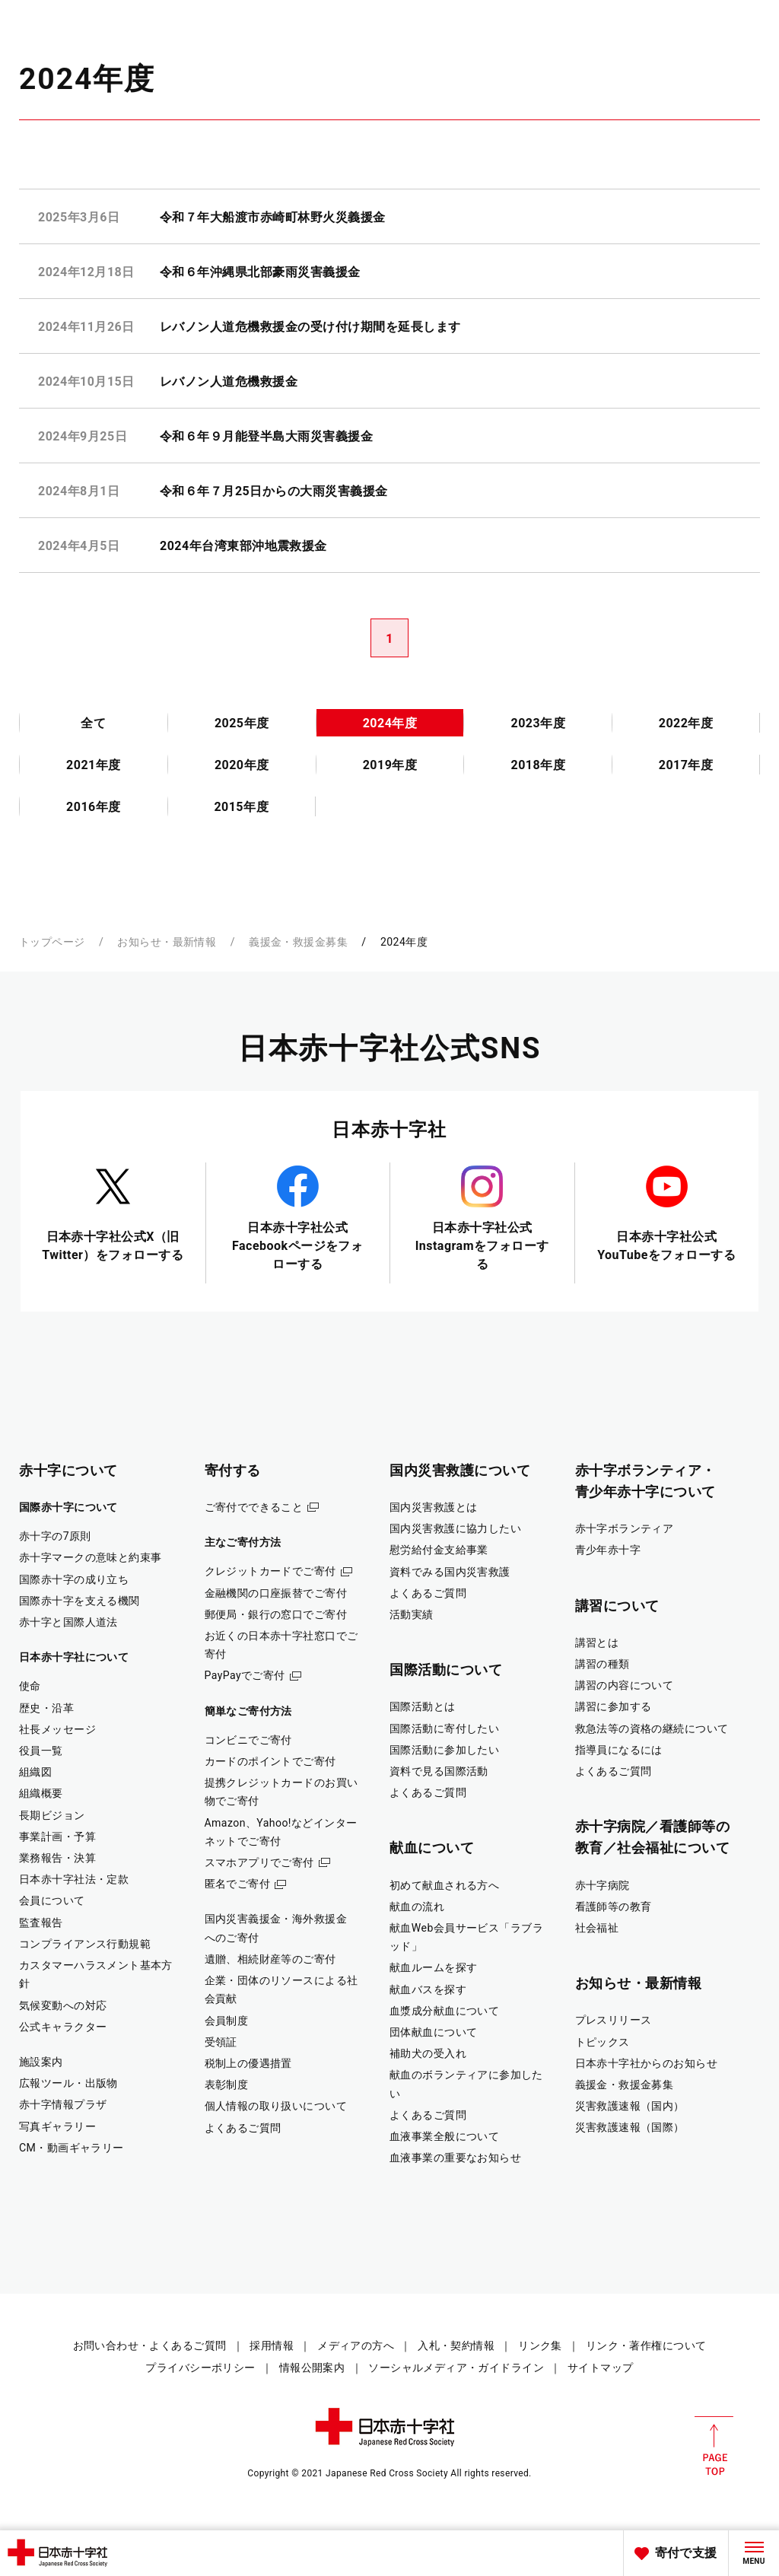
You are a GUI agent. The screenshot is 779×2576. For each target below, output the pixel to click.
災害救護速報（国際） (630, 2127)
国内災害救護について (460, 1470)
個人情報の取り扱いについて (276, 2106)
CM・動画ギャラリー (71, 2148)
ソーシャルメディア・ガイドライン (456, 2367)
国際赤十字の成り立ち (74, 1579)
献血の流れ (417, 1906)
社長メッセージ (57, 1729)
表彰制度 (227, 2084)
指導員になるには (619, 1750)
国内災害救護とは (433, 1507)
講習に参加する (613, 1706)
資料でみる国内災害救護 (450, 1572)
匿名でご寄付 (238, 1884)
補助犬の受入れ (428, 2053)
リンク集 (540, 2345)
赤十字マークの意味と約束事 (90, 1557)
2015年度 (241, 807)
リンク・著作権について (646, 2345)
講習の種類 (602, 1664)
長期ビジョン (52, 1815)
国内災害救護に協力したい (455, 1528)
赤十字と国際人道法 (68, 1622)
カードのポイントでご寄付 (270, 1761)
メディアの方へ (355, 2345)
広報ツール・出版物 (68, 2083)
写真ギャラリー (57, 2126)
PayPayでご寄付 (245, 1675)
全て (93, 723)
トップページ (52, 942)
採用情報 (272, 2345)
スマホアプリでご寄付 (259, 1862)
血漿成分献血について (444, 2011)
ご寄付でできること (254, 1507)
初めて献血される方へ (444, 1885)
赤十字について (68, 1470)
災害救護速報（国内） (630, 2106)
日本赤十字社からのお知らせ (646, 2063)
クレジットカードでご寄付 (270, 1571)
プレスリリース (613, 2020)
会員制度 (227, 2021)
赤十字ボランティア (624, 1528)
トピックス (602, 2042)
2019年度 (390, 765)
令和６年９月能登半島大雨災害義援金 (266, 436)
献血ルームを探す (433, 1967)
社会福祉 (597, 1928)
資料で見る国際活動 (439, 1771)
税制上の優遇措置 (248, 2063)
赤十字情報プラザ (63, 2104)
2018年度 (537, 765)
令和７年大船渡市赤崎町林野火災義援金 (273, 217)
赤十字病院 (602, 1885)
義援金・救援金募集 (298, 942)
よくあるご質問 (243, 2128)
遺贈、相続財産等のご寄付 (270, 1959)
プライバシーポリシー (200, 2367)
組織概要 (41, 1793)
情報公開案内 (312, 2367)
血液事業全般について (444, 2136)
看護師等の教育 (613, 1906)
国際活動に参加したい (444, 1750)
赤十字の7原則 (55, 1536)
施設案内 (41, 2062)
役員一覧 (41, 1750)
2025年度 (242, 723)
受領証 (221, 2042)
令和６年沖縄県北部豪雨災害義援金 (260, 272)
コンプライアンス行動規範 (85, 1944)
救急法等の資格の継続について (652, 1728)
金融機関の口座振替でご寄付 (276, 1593)
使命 (30, 1686)
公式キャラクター (63, 2027)
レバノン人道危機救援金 (228, 381)
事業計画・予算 (57, 1836)
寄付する (233, 1470)
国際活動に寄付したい (444, 1728)
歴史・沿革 (46, 1708)
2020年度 (242, 765)
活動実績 (412, 1614)
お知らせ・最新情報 (166, 942)
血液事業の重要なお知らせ (455, 2157)
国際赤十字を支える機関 (79, 1601)
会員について (52, 1900)
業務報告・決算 (57, 1858)
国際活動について (446, 1670)
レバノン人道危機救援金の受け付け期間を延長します (310, 327)
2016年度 (93, 807)
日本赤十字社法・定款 (74, 1879)
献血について (432, 1848)
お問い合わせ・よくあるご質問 (150, 2345)
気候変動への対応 (63, 2005)
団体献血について (433, 2032)
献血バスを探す (428, 1989)
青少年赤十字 (608, 1550)
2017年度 (686, 765)
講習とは (597, 1642)
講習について (617, 1606)
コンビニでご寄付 (248, 1740)
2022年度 (686, 723)
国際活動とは (423, 1706)
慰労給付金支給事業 (439, 1550)
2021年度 (93, 765)
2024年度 (390, 723)
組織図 (35, 1772)
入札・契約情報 (456, 2345)
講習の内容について (624, 1685)
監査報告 (41, 1922)
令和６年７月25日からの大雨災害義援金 (273, 491)
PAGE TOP (714, 2446)
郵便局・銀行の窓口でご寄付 (276, 1614)
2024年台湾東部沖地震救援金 (243, 546)
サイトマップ (601, 2367)
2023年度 (537, 723)
